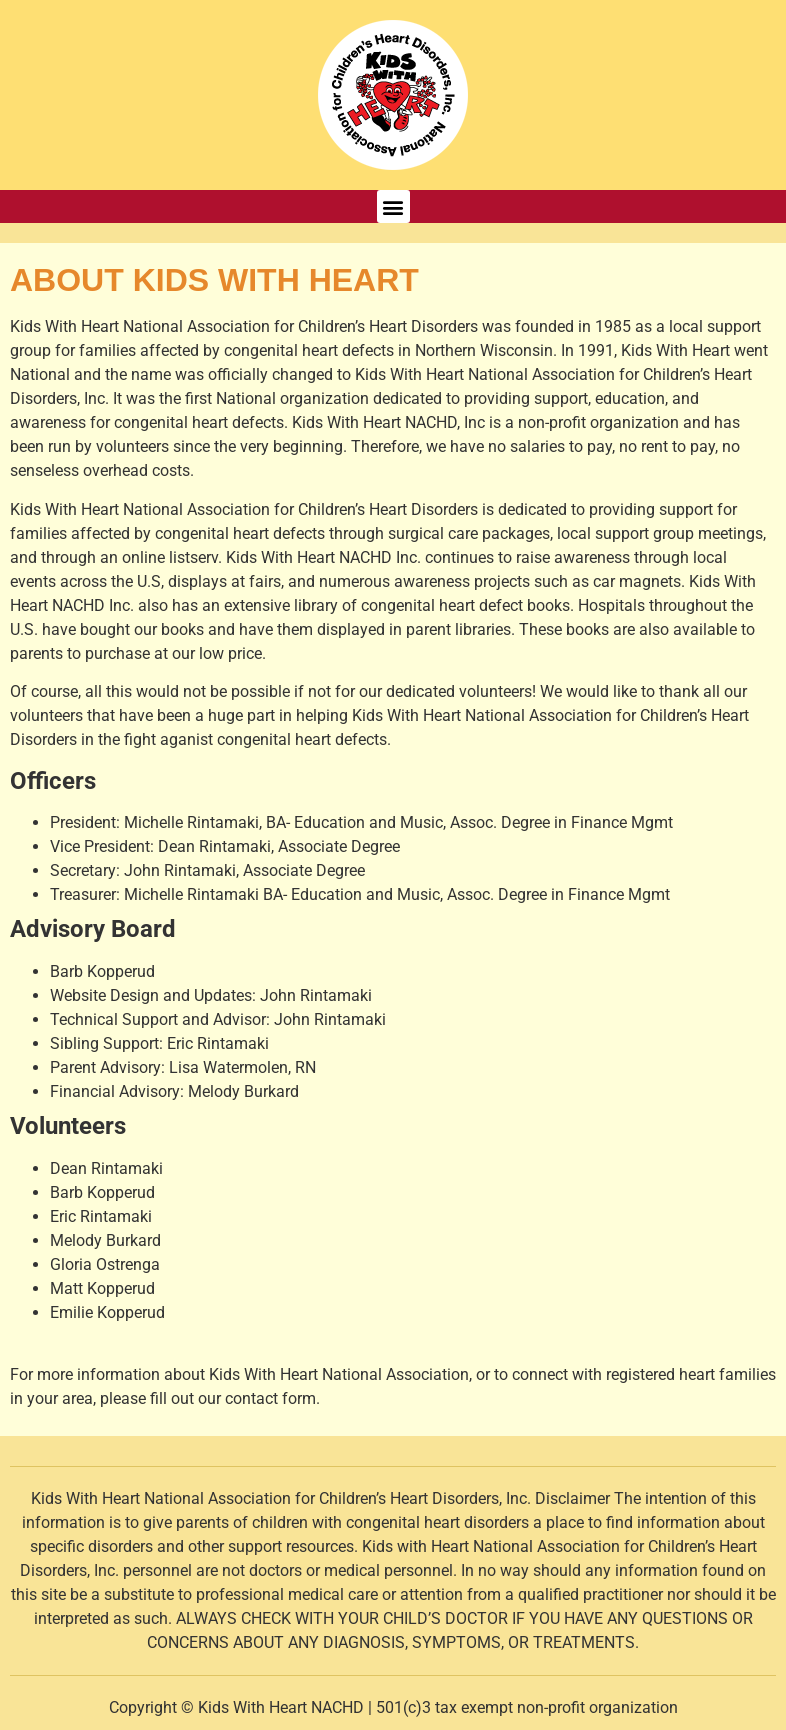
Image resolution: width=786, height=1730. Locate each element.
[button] (393, 206)
